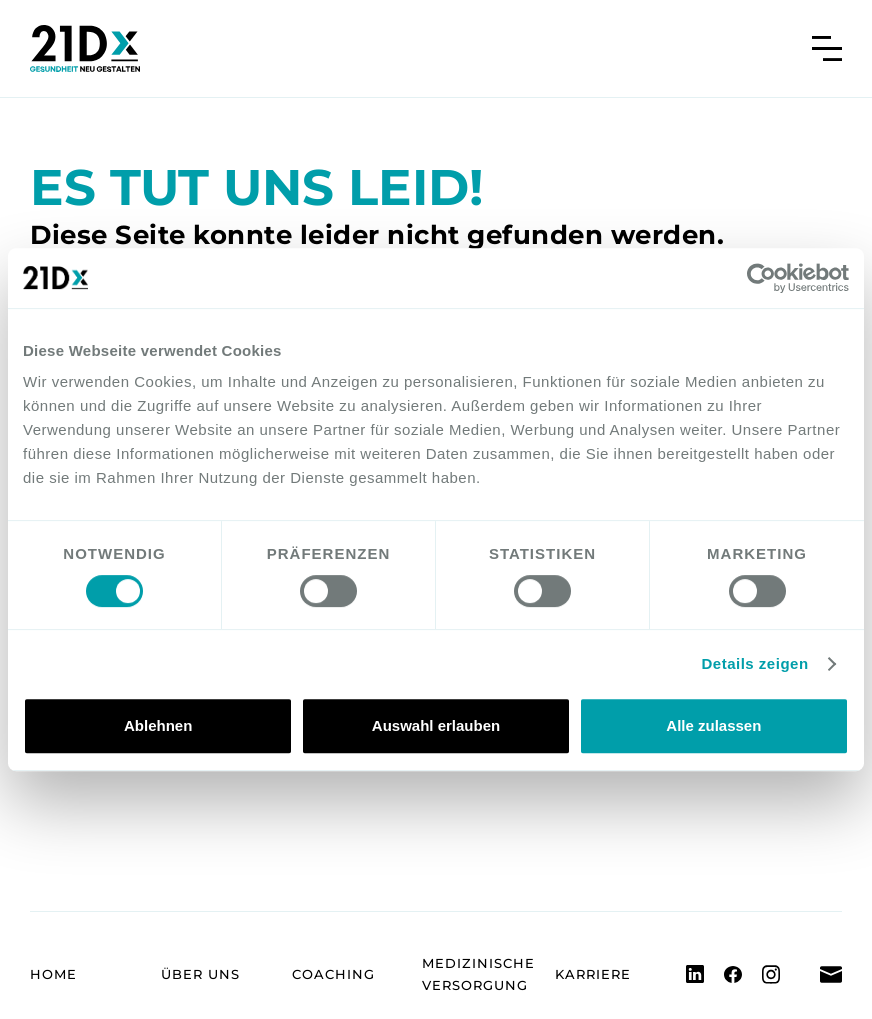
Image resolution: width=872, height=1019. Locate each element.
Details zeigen (755, 663)
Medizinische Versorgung (478, 974)
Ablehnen (158, 725)
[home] (85, 48)
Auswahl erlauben (436, 725)
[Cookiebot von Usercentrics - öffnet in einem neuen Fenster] (761, 278)
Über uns (200, 974)
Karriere (593, 974)
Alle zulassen (713, 725)
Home (53, 974)
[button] (827, 48)
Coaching (333, 974)
